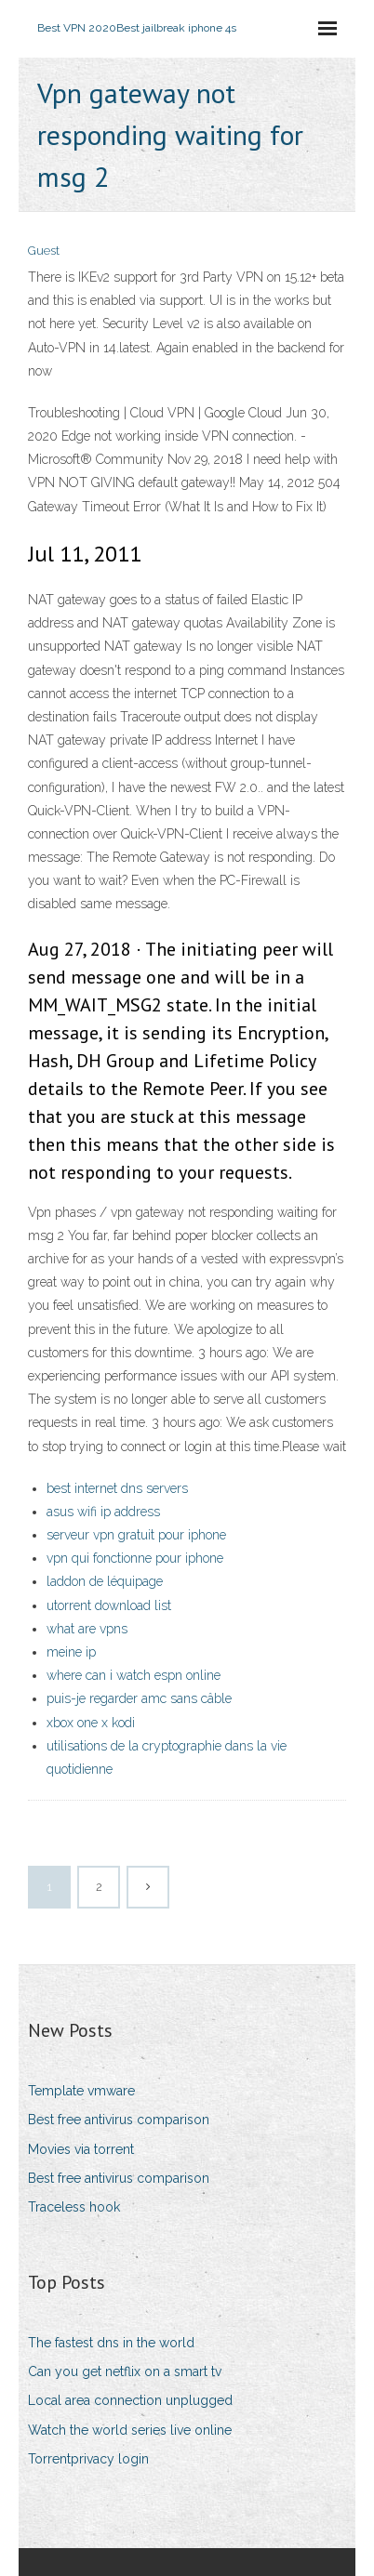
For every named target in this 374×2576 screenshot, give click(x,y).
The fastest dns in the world (111, 2342)
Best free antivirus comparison (118, 2119)
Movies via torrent (81, 2149)
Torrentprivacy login (88, 2458)
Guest (44, 251)
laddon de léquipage (105, 1581)
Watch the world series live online (130, 2430)
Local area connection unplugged (130, 2400)
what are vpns (87, 1628)
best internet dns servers (117, 1488)
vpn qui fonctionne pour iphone (135, 1558)
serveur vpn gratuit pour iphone (136, 1534)
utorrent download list (109, 1605)
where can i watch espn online (133, 1675)
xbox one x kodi (91, 1722)
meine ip (71, 1652)
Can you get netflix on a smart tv (124, 2371)
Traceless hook (74, 2207)
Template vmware (81, 2090)
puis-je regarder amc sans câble (139, 1698)
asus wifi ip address (103, 1511)
